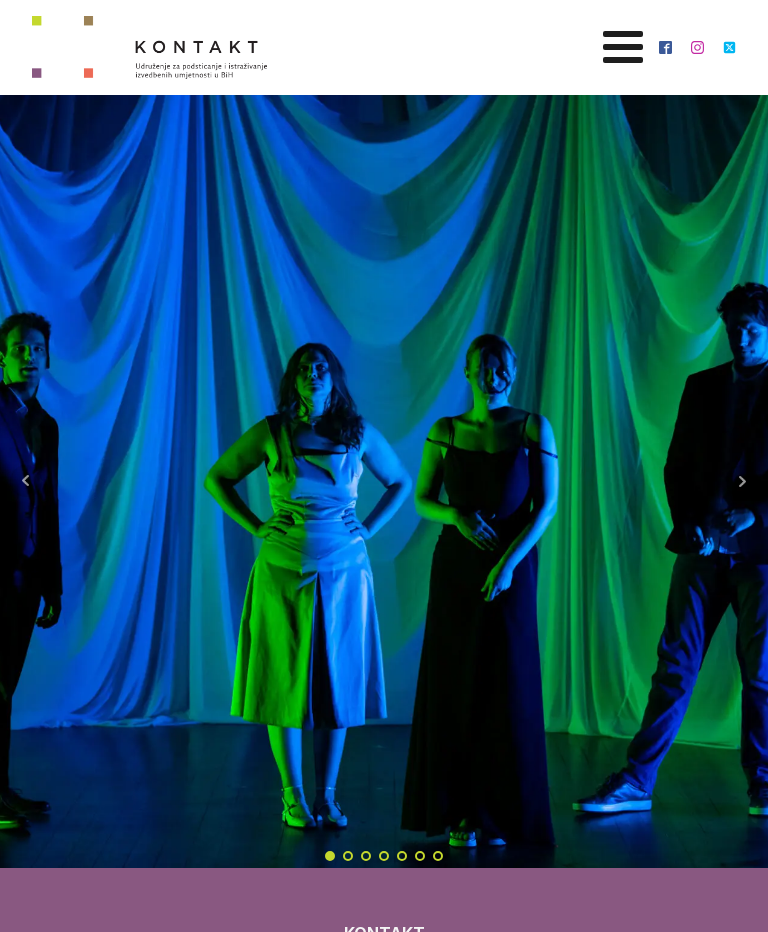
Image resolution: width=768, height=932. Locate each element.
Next (742, 481)
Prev (26, 481)
